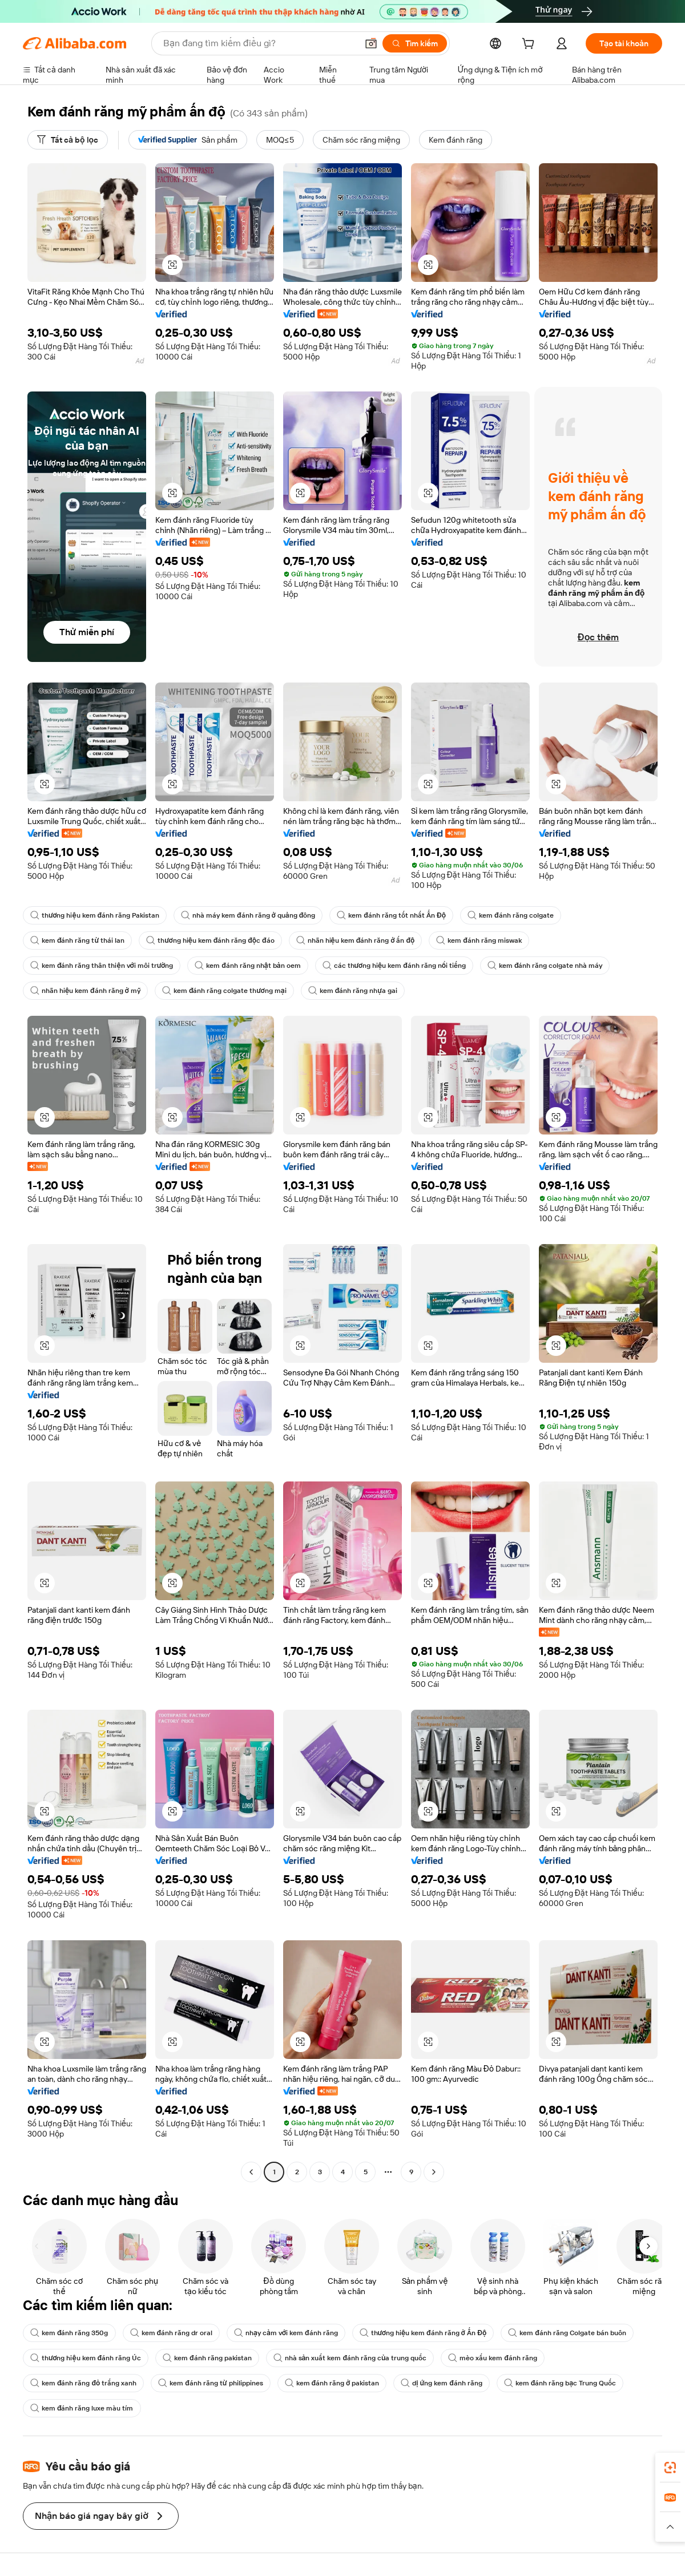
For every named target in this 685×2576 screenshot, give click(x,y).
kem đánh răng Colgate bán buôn (567, 2332)
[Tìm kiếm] (414, 43)
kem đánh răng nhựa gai (352, 990)
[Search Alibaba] (259, 43)
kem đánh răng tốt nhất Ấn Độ (391, 915)
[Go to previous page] (251, 2172)
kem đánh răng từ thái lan (77, 940)
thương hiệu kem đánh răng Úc (85, 2358)
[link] (670, 2467)
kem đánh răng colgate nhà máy (545, 965)
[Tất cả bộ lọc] (67, 140)
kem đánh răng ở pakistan (332, 2383)
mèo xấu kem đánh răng (492, 2358)
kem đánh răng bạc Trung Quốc (560, 2383)
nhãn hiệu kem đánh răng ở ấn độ (355, 940)
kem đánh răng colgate (511, 915)
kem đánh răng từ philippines (210, 2383)
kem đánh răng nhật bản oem (247, 965)
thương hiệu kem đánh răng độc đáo (210, 940)
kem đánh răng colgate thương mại (224, 990)
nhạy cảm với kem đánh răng (286, 2332)
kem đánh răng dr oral (171, 2332)
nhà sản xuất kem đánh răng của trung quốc (350, 2358)
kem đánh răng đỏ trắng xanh (83, 2383)
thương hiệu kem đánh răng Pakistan (94, 915)
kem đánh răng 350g (69, 2332)
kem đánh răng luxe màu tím (82, 2408)
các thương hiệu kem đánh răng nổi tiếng (394, 965)
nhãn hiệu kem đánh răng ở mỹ (85, 990)
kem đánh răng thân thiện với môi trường (101, 965)
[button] (371, 43)
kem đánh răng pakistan (207, 2358)
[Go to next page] (434, 2172)
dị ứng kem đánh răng (441, 2383)
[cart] (530, 45)
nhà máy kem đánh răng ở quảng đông (248, 915)
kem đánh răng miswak (479, 940)
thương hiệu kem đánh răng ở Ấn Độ (423, 2332)
